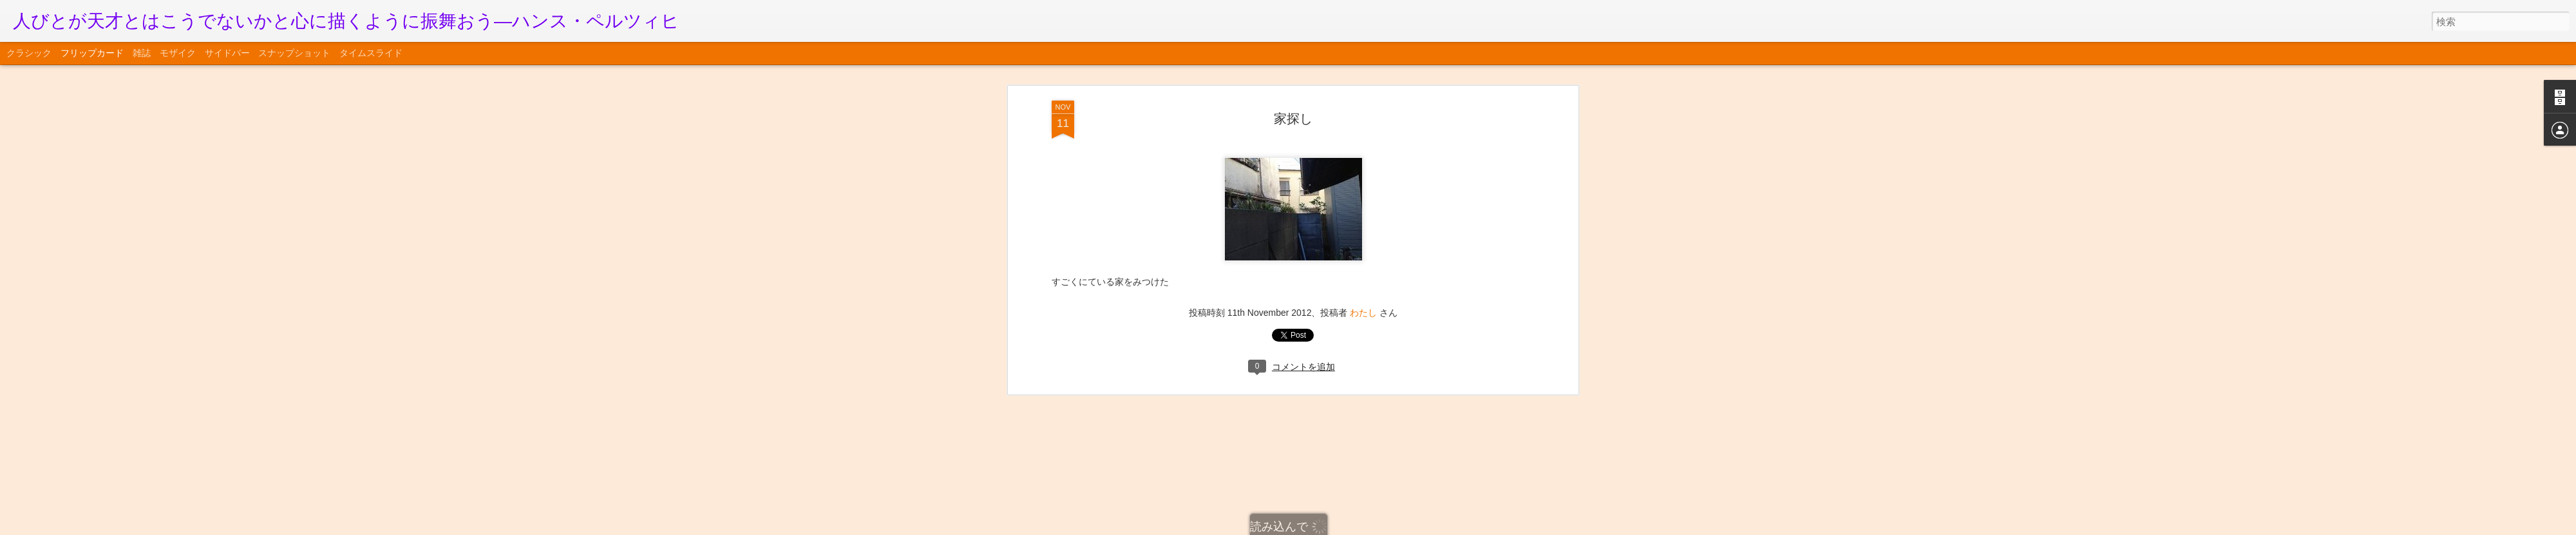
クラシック (29, 53)
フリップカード (92, 53)
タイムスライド (370, 53)
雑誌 (142, 53)
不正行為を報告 (1366, 526)
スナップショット (294, 53)
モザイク (178, 53)
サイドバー (227, 53)
